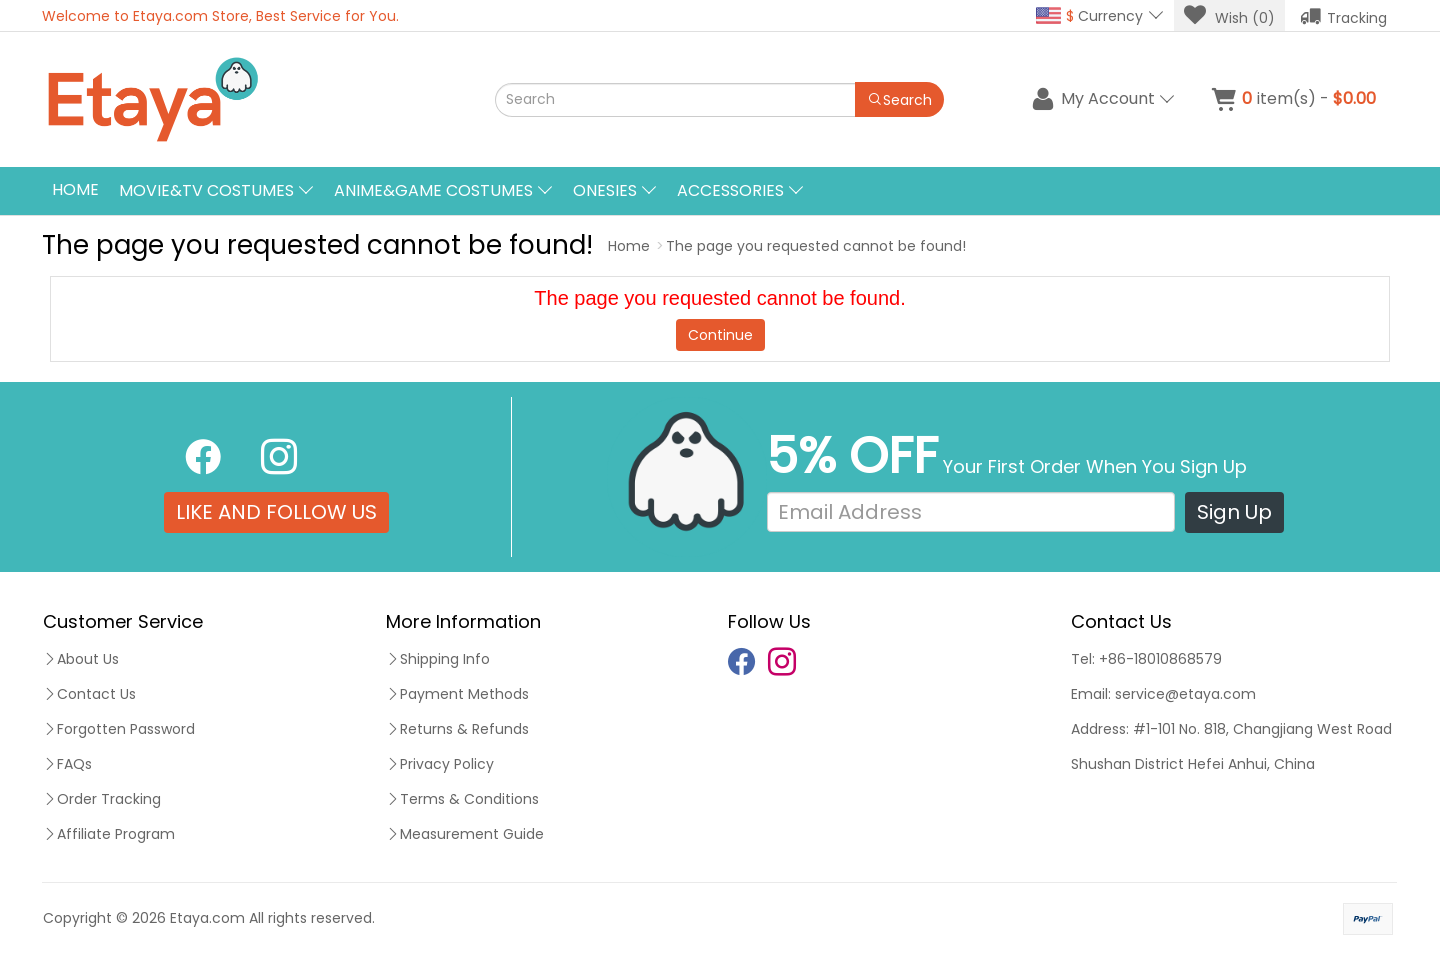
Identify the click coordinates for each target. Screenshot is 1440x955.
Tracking (1343, 16)
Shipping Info (438, 659)
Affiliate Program (109, 834)
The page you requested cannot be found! (816, 246)
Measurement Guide (465, 834)
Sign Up (1234, 512)
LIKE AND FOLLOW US (276, 512)
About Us (81, 659)
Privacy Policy (440, 764)
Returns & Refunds (457, 729)
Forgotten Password (119, 729)
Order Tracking (102, 799)
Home (75, 189)
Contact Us (89, 694)
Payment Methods (457, 694)
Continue (720, 335)
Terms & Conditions (462, 799)
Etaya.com (207, 918)
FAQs (67, 764)
